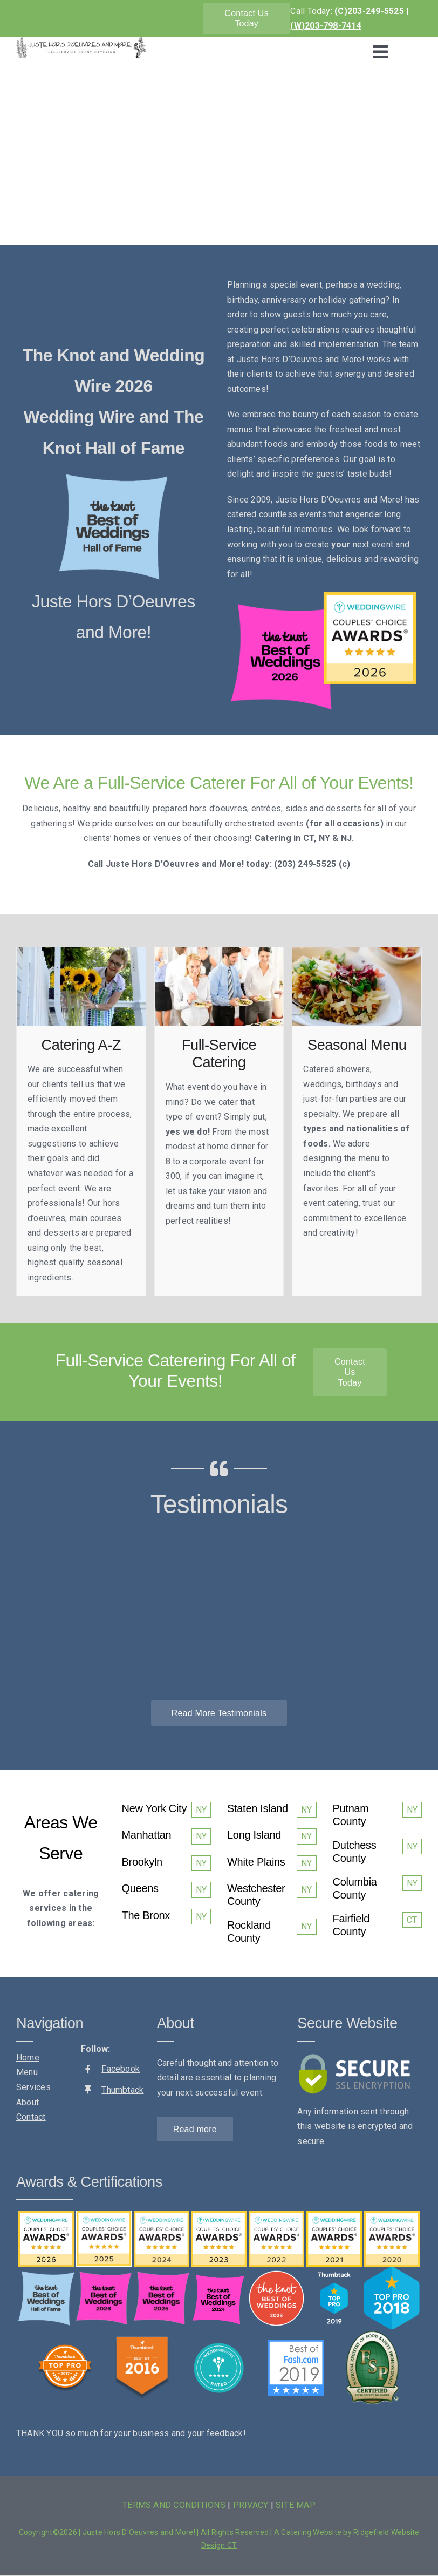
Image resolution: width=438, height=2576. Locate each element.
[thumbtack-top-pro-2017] (65, 2348)
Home (27, 2057)
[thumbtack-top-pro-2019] (334, 2274)
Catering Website (311, 2532)
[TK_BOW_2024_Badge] (219, 2274)
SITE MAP (296, 2505)
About (27, 2102)
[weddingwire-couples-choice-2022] (276, 2215)
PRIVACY (251, 2505)
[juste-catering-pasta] (356, 951)
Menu (27, 2072)
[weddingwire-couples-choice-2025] (104, 2215)
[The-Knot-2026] (104, 2275)
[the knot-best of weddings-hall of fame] (113, 476)
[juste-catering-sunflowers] (81, 951)
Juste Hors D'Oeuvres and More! (139, 2532)
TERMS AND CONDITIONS (173, 2505)
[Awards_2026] (321, 596)
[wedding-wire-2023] (219, 2215)
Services (33, 2087)
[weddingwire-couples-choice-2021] (334, 2215)
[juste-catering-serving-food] (219, 951)
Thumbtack (122, 2090)
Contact (31, 2117)
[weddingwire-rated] (219, 2344)
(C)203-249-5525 (369, 11)
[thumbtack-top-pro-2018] (392, 2271)
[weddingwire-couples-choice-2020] (392, 2215)
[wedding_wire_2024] (161, 2215)
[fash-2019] (296, 2344)
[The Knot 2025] (161, 2275)
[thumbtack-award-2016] (142, 2340)
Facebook (120, 2069)
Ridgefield (371, 2532)
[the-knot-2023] (276, 2274)
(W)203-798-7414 (325, 26)
